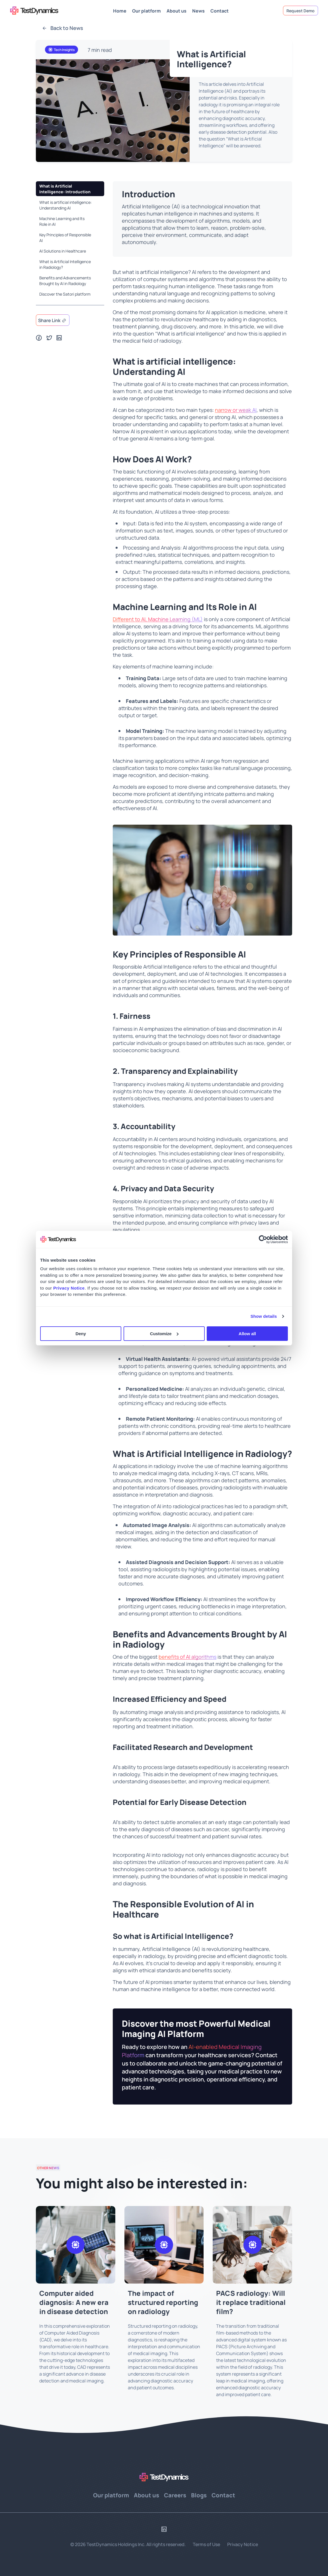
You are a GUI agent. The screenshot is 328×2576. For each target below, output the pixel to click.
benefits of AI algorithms (187, 1656)
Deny (80, 1333)
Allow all (247, 1333)
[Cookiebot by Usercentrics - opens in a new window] (263, 1239)
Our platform (146, 10)
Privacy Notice (242, 2544)
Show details (264, 1316)
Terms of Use (206, 2544)
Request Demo (300, 10)
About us (176, 10)
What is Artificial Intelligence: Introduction (65, 188)
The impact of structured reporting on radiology (163, 2301)
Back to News (63, 27)
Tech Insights (61, 49)
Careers (175, 2494)
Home (119, 10)
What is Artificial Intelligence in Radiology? (65, 264)
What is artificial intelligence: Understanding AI (65, 205)
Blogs (199, 2494)
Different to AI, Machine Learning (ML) (158, 619)
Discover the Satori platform (65, 294)
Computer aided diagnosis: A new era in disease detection (73, 2301)
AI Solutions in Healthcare (62, 251)
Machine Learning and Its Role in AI (62, 221)
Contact (219, 10)
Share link (49, 320)
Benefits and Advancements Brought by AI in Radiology (65, 280)
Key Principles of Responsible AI (65, 237)
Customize (164, 1333)
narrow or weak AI (236, 409)
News (198, 10)
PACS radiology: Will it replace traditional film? (251, 2301)
